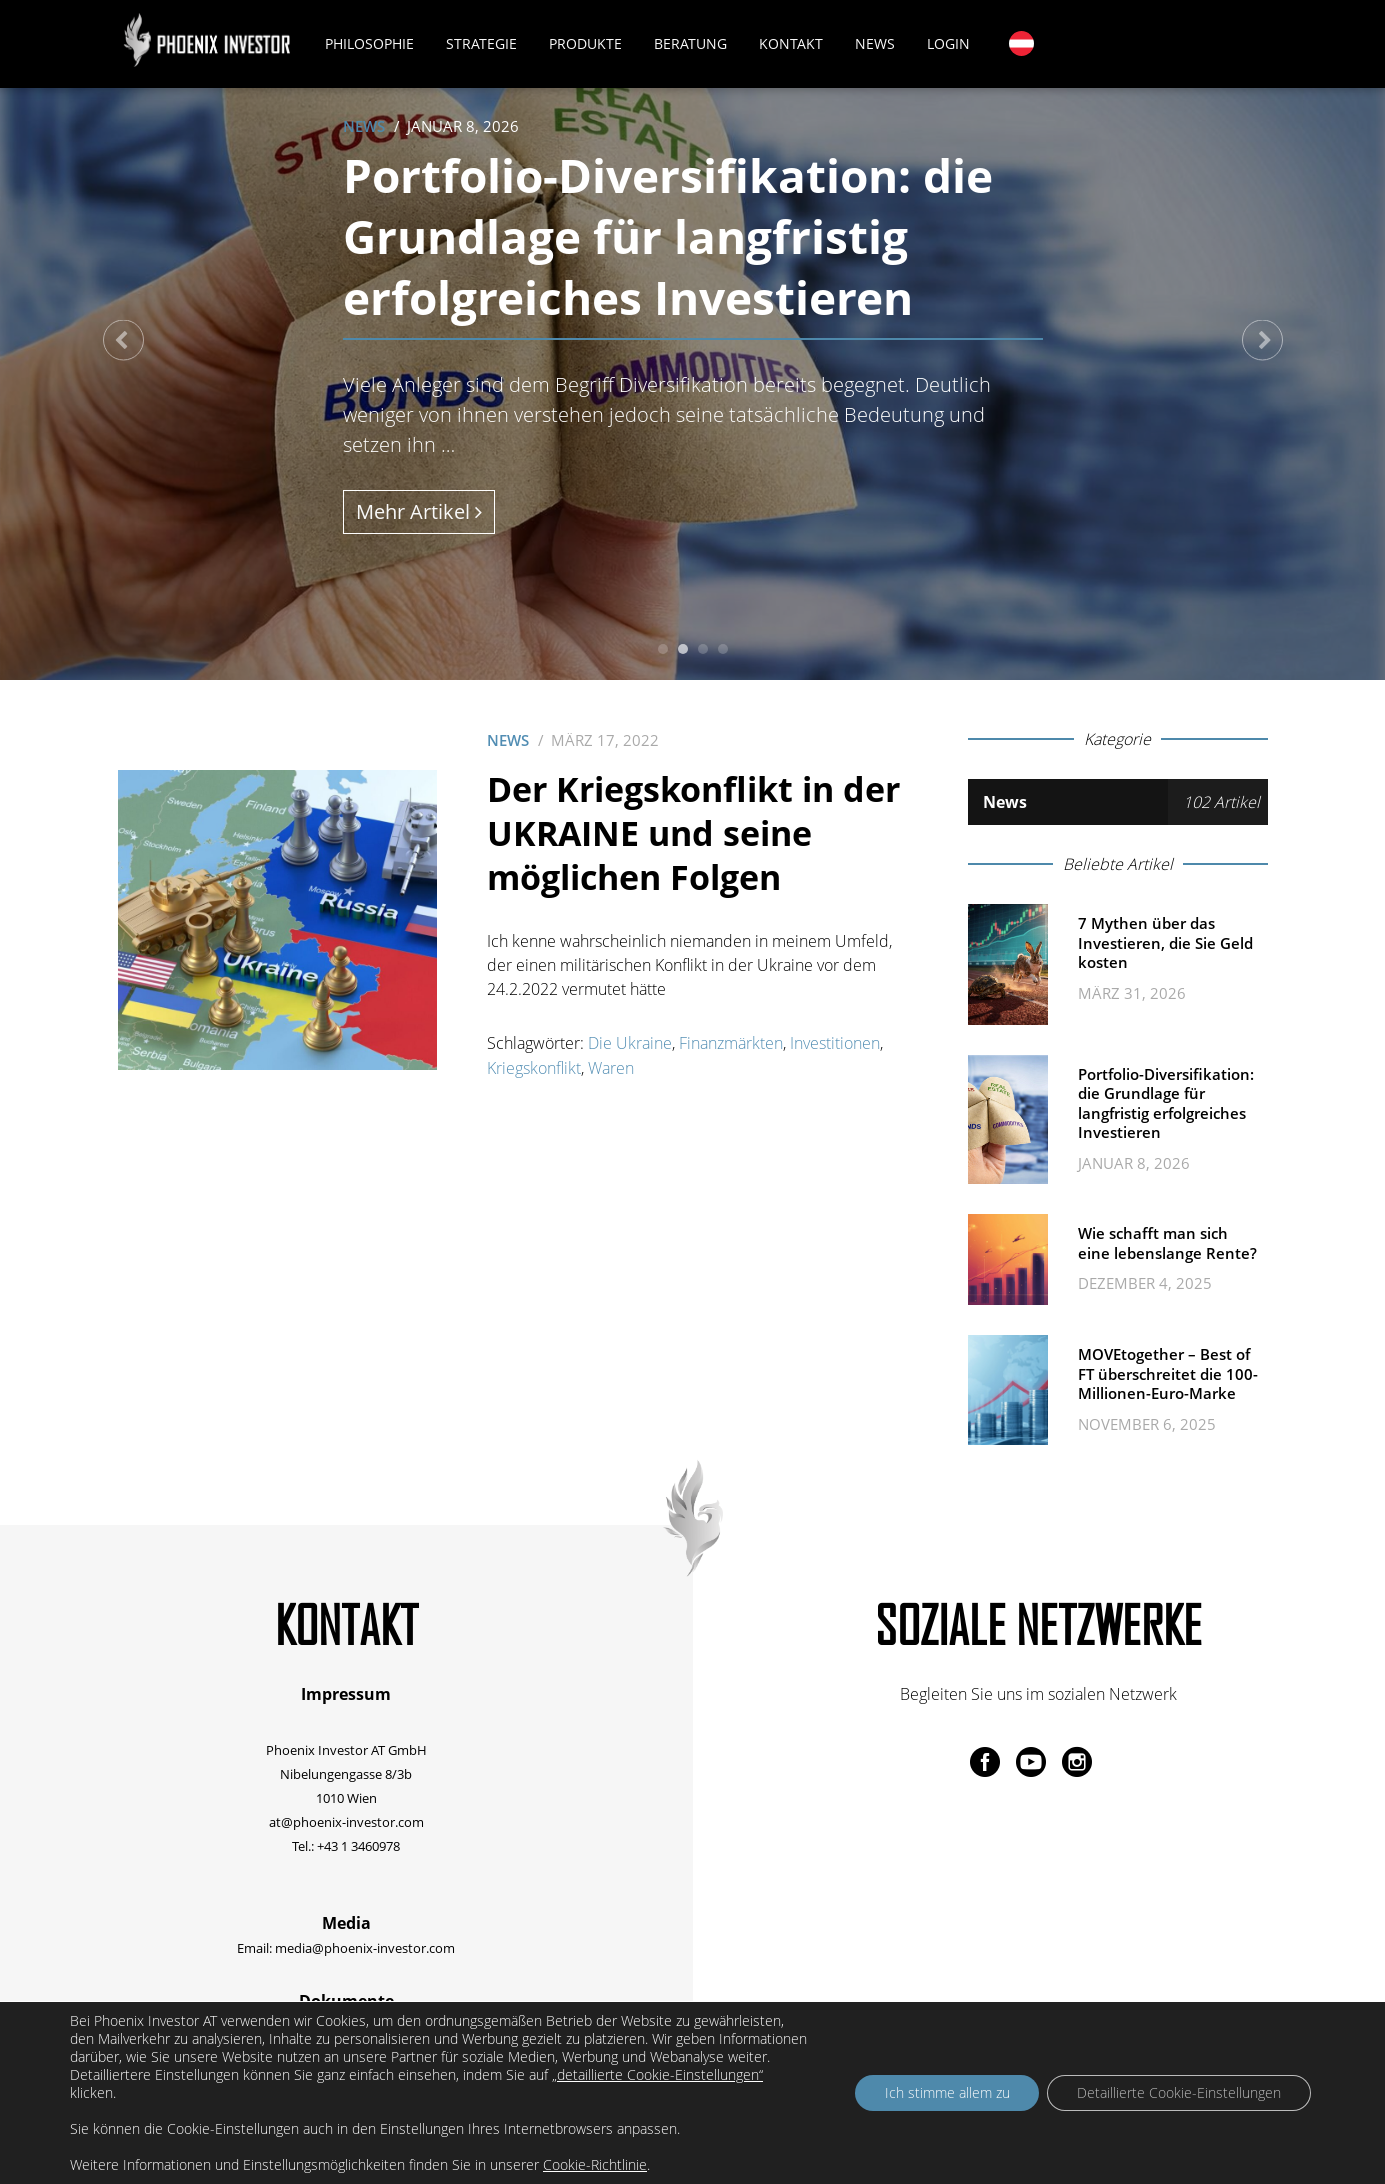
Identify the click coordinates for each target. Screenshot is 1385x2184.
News (876, 43)
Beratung (691, 43)
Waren (611, 1067)
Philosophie (370, 43)
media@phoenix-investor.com (365, 1947)
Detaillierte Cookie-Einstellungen (1179, 2092)
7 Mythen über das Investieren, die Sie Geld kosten (1165, 942)
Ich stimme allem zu (946, 2092)
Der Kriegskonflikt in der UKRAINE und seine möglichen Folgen (693, 833)
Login (949, 43)
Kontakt (792, 43)
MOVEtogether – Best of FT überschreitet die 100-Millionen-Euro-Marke (1168, 1373)
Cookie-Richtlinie (595, 2164)
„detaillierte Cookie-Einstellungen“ (657, 2075)
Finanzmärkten (731, 1043)
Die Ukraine (630, 1043)
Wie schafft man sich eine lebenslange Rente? (1167, 1243)
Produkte (586, 43)
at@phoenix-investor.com (346, 1821)
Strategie (482, 43)
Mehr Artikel (419, 511)
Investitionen (835, 1043)
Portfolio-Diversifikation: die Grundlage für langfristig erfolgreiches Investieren (674, 236)
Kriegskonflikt (534, 1067)
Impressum (346, 1694)
